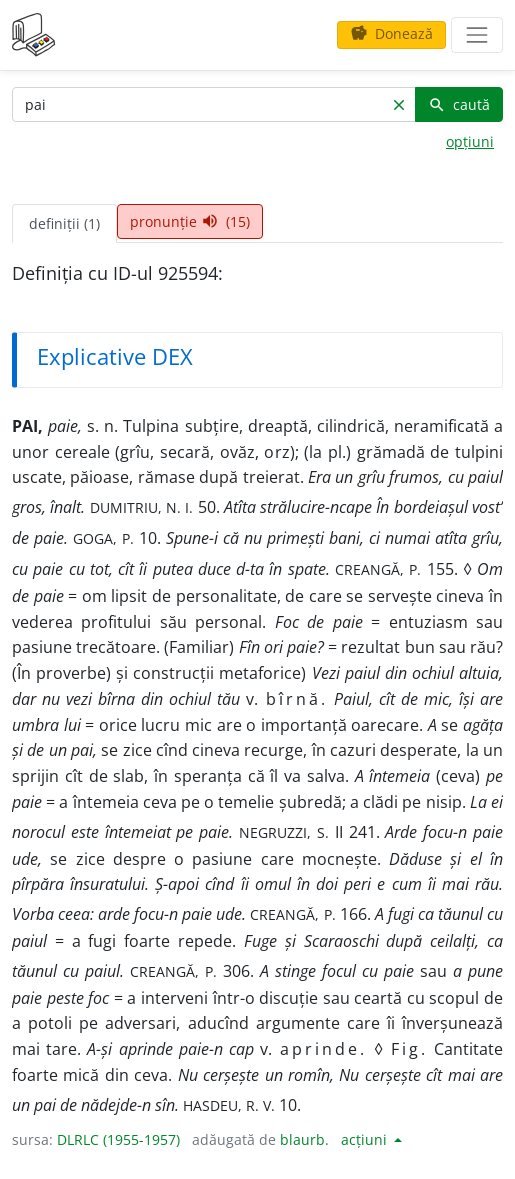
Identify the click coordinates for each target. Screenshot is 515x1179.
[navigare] (477, 35)
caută (459, 104)
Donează (391, 33)
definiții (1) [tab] (64, 223)
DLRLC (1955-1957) (118, 1139)
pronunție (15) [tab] (190, 221)
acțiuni (366, 1139)
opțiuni (470, 141)
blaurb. (304, 1139)
